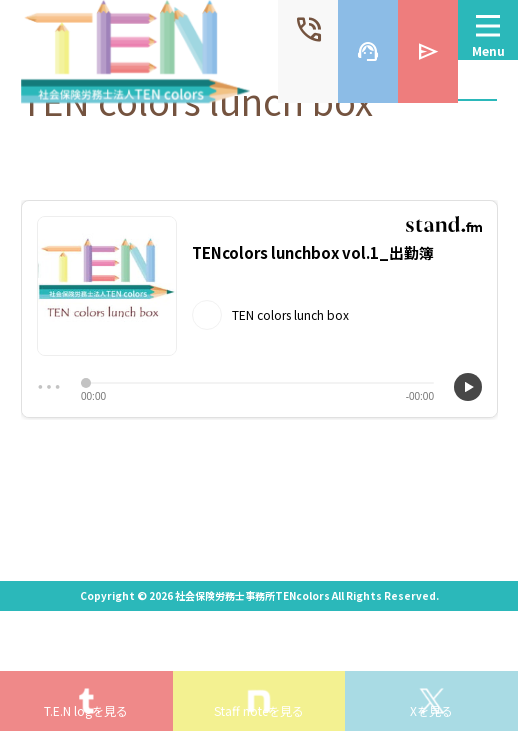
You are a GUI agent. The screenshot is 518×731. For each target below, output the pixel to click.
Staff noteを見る (259, 710)
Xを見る (431, 710)
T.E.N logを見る (86, 710)
